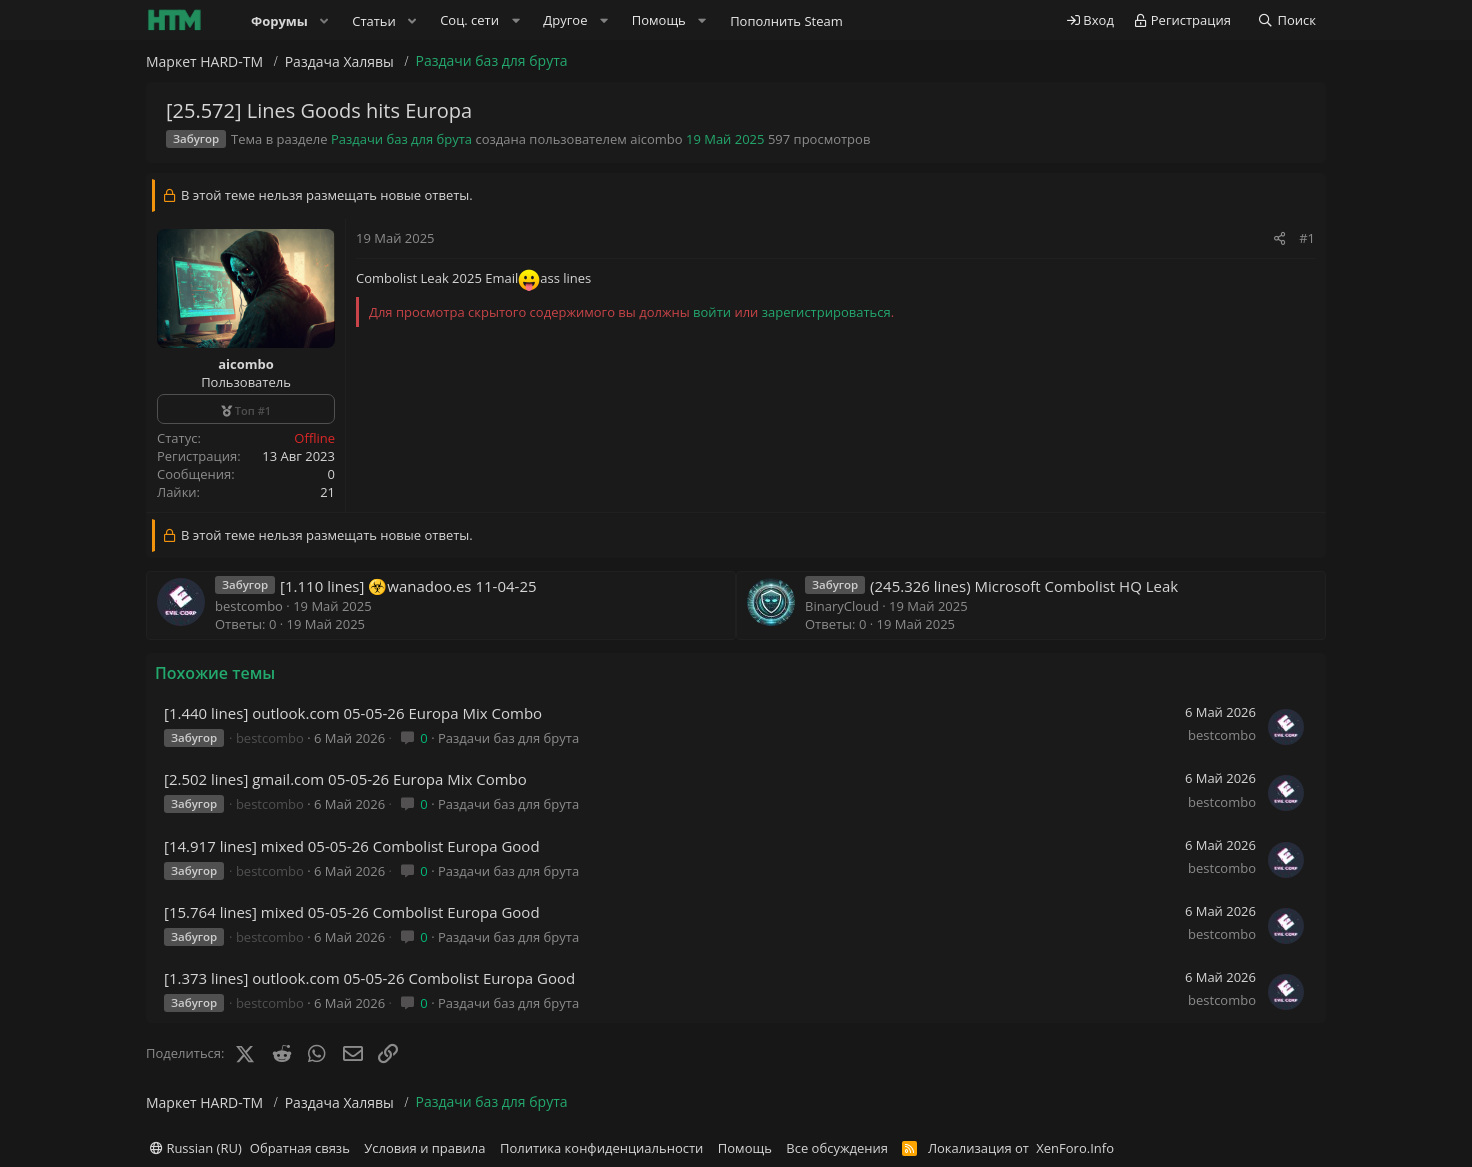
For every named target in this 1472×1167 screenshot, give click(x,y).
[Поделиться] (1279, 238)
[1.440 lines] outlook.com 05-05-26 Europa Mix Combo (353, 713)
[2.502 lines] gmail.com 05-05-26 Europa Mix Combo (345, 779)
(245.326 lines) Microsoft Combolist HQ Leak (1024, 586)
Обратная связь (300, 1148)
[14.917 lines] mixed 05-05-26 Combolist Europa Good (352, 846)
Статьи (374, 21)
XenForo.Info (1075, 1148)
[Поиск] (1286, 20)
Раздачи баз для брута (401, 139)
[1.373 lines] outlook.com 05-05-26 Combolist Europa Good (369, 978)
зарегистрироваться (826, 312)
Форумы (279, 21)
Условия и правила (424, 1148)
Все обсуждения (837, 1148)
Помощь (745, 1148)
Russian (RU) (196, 1148)
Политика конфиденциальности (601, 1148)
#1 (1307, 238)
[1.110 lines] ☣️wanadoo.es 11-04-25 (408, 586)
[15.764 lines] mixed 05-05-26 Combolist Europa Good (352, 912)
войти (712, 312)
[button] (325, 21)
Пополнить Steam (786, 21)
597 (779, 139)
